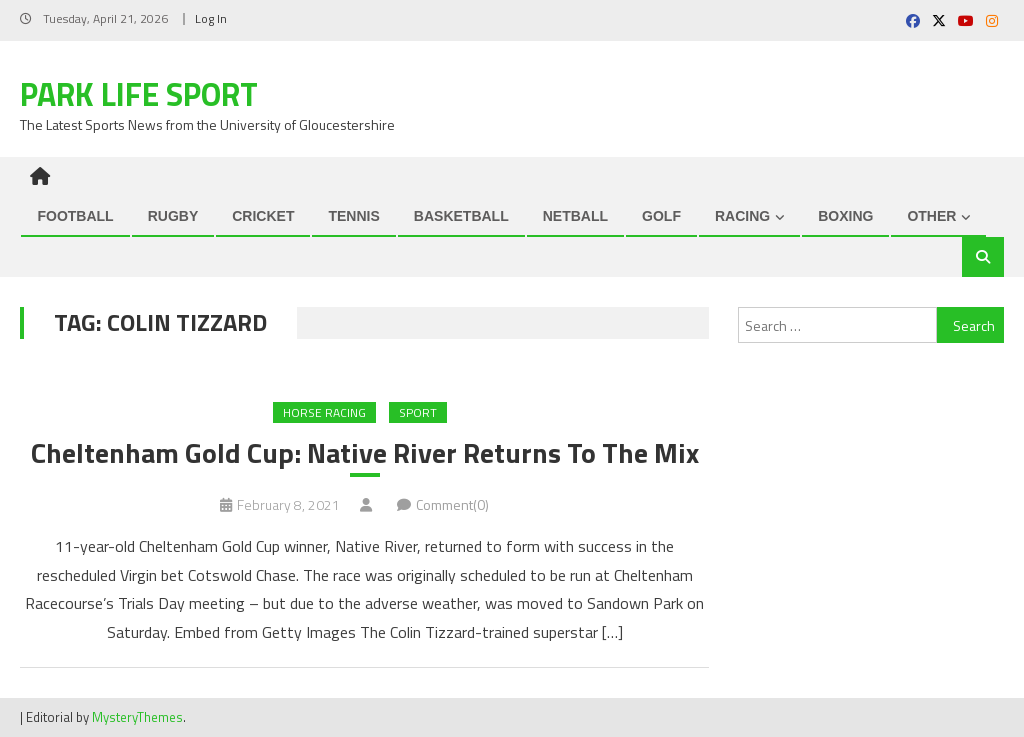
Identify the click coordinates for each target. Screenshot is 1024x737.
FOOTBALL (75, 216)
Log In (211, 18)
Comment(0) (452, 504)
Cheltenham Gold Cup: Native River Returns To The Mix (365, 453)
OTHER (931, 216)
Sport (418, 412)
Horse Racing (324, 412)
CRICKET (263, 216)
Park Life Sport (139, 94)
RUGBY (173, 216)
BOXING (845, 216)
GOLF (661, 216)
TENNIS (353, 216)
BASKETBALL (461, 216)
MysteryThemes (137, 717)
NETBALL (575, 216)
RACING (742, 216)
